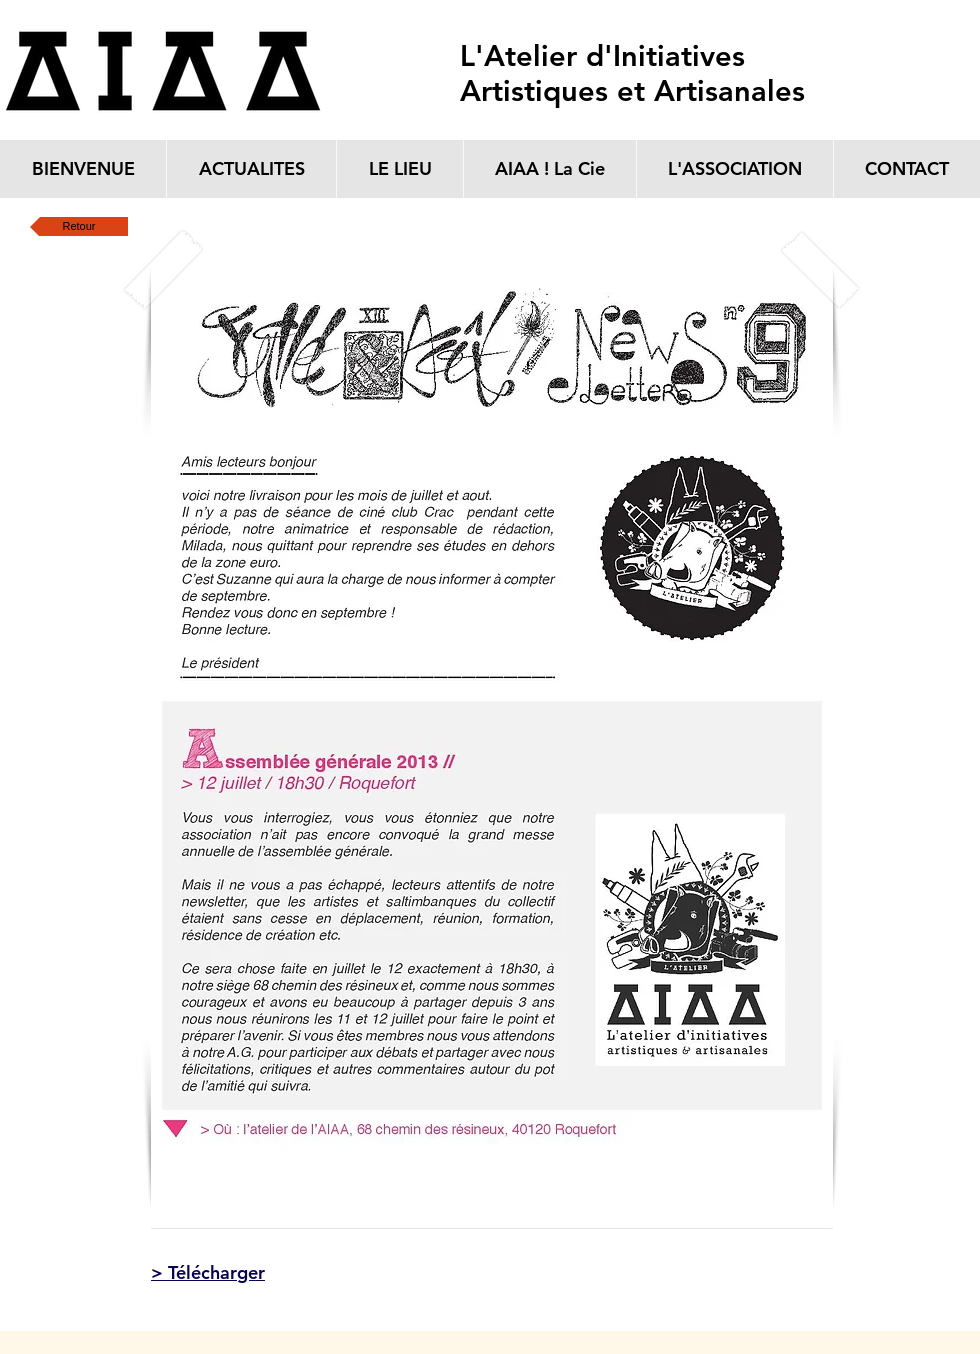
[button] (492, 738)
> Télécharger (208, 1272)
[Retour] (79, 226)
